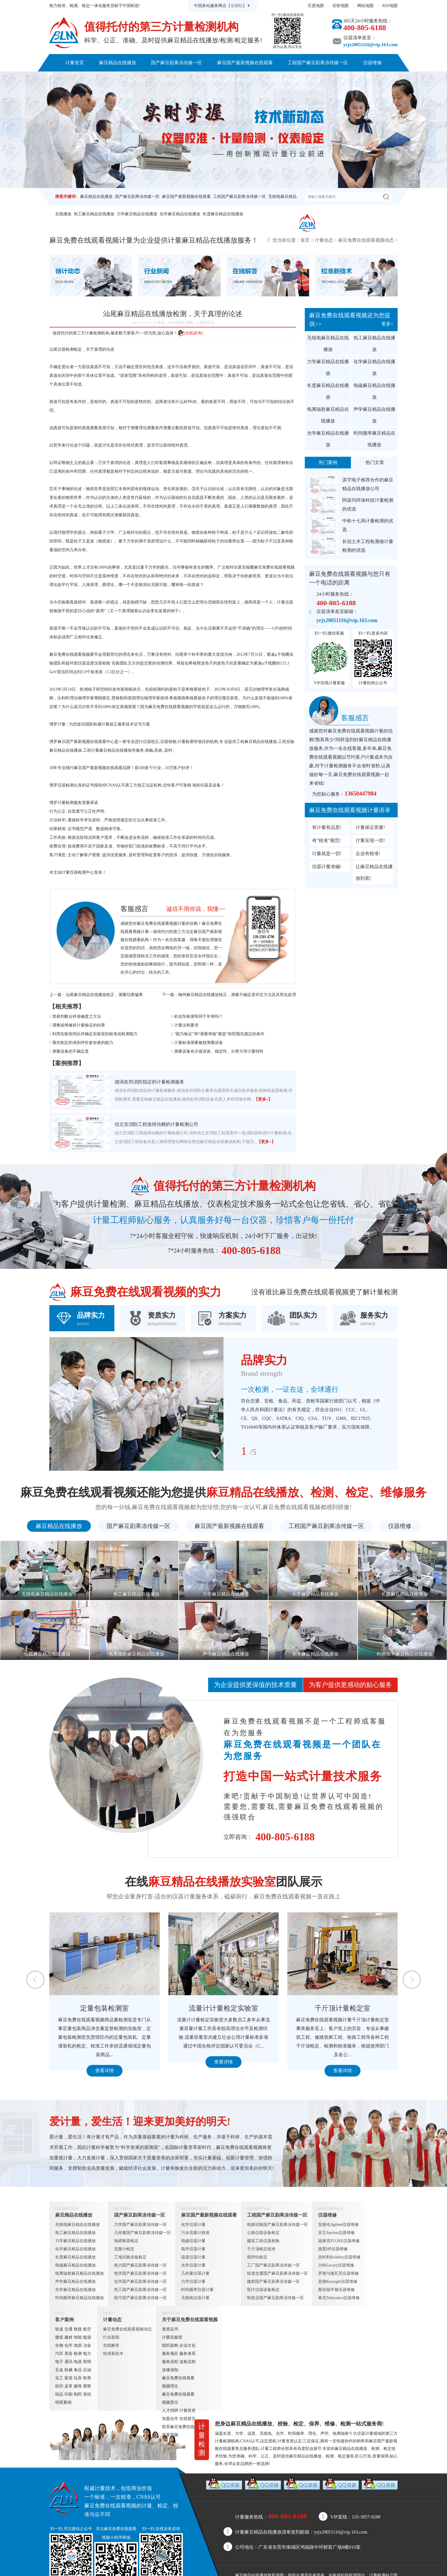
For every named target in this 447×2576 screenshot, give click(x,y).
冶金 (87, 2345)
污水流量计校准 (195, 2233)
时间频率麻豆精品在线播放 (374, 439)
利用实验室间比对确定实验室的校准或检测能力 (95, 1034)
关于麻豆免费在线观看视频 (222, 80)
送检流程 (187, 2362)
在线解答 (111, 2345)
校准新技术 (113, 2353)
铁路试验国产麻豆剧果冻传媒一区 (277, 2224)
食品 (78, 2370)
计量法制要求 (186, 1025)
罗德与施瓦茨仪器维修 (338, 2273)
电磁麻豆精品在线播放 (374, 391)
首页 (305, 240)
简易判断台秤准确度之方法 (76, 1016)
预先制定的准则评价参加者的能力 (82, 1042)
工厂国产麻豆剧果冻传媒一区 (273, 2265)
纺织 (59, 2386)
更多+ (387, 323)
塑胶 (87, 2386)
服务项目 (170, 2353)
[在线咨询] (190, 333)
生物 (59, 2345)
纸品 (59, 2394)
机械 (68, 2370)
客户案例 (136, 80)
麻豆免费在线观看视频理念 (178, 2382)
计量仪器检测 (74, 872)
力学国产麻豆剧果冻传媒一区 (140, 2224)
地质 (78, 2345)
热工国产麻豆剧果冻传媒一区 (140, 2289)
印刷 (68, 2394)
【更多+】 (263, 1099)
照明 (87, 2362)
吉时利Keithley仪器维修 (339, 2257)
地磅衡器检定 (126, 2241)
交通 (68, 2329)
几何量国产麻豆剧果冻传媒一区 (142, 2233)
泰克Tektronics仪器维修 (339, 2298)
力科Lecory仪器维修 (336, 2265)
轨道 (59, 2329)
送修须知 (170, 2370)
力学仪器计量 (193, 2281)
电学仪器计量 (193, 2249)
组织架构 (170, 2345)
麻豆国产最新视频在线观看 (245, 62)
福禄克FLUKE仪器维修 (339, 2241)
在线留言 (187, 2418)
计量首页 (74, 62)
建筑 (59, 2337)
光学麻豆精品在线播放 (328, 439)
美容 (68, 2353)
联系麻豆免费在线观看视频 (292, 80)
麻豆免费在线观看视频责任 (178, 2398)
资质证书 (170, 2329)
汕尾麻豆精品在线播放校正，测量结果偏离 (104, 995)
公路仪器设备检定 (263, 2233)
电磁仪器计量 (193, 2241)
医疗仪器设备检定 (263, 2289)
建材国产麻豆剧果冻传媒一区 (273, 2281)
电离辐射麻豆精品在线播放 (328, 415)
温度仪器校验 (98, 663)
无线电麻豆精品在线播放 (328, 343)
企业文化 (187, 2345)
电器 (78, 2362)
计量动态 (169, 80)
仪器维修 (372, 62)
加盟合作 (170, 2418)
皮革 (68, 2386)
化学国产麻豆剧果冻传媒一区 (140, 2281)
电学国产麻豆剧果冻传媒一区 (140, 2273)
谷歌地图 (340, 5)
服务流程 (170, 2362)
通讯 (68, 2362)
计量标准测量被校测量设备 (198, 1042)
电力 (87, 2353)
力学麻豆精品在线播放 (137, 214)
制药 (78, 2394)
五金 (59, 2370)
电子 (59, 2362)
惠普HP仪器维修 (333, 2249)
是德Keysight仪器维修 (337, 2281)
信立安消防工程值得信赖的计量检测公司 (156, 1124)
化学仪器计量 (193, 2224)
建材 (68, 2337)
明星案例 (63, 2402)
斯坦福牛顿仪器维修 (336, 2289)
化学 (68, 2345)
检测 (78, 2353)
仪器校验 (168, 741)
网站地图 (365, 5)
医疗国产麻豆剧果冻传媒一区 (140, 2298)
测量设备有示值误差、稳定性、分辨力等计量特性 (219, 1051)
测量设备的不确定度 (70, 1051)
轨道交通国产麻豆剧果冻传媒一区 (277, 2273)
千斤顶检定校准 (261, 2249)
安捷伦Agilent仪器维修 (338, 2224)
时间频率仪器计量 (197, 2289)
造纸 (87, 2394)
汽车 (59, 2353)
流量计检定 (124, 2249)
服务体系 (187, 2353)
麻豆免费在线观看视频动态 (366, 240)
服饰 (78, 2386)
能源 (87, 2337)
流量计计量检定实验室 (223, 2008)
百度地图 (316, 5)
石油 (87, 2370)
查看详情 (104, 2070)
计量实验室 (172, 2337)
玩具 (78, 2378)
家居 (68, 2378)
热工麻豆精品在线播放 (94, 214)
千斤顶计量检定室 (342, 2008)
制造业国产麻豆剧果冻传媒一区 (275, 2298)
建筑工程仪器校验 (263, 2241)
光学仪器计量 (193, 2265)
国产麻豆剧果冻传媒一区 (176, 62)
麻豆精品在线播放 (117, 62)
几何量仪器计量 (195, 2273)
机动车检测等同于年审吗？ (198, 1016)
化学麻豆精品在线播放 (180, 214)
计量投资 (187, 2410)
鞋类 (87, 2378)
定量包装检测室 (104, 2008)
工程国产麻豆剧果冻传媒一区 (318, 62)
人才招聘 (170, 2410)
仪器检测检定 (69, 349)
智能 (78, 2337)
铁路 (78, 2329)
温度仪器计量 (193, 2257)
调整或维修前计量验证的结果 (78, 1025)
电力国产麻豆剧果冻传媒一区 (140, 2265)
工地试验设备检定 (130, 2257)
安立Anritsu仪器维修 (336, 2233)
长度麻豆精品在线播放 (223, 214)
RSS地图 (390, 5)
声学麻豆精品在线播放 (374, 415)
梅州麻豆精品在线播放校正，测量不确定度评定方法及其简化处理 (237, 995)
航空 (87, 2329)
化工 (59, 2378)
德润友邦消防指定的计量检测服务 (149, 1081)
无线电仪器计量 (195, 2298)
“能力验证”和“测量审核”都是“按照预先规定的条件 (219, 1034)
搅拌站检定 (257, 2257)
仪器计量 (365, 2433)
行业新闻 (111, 2337)
